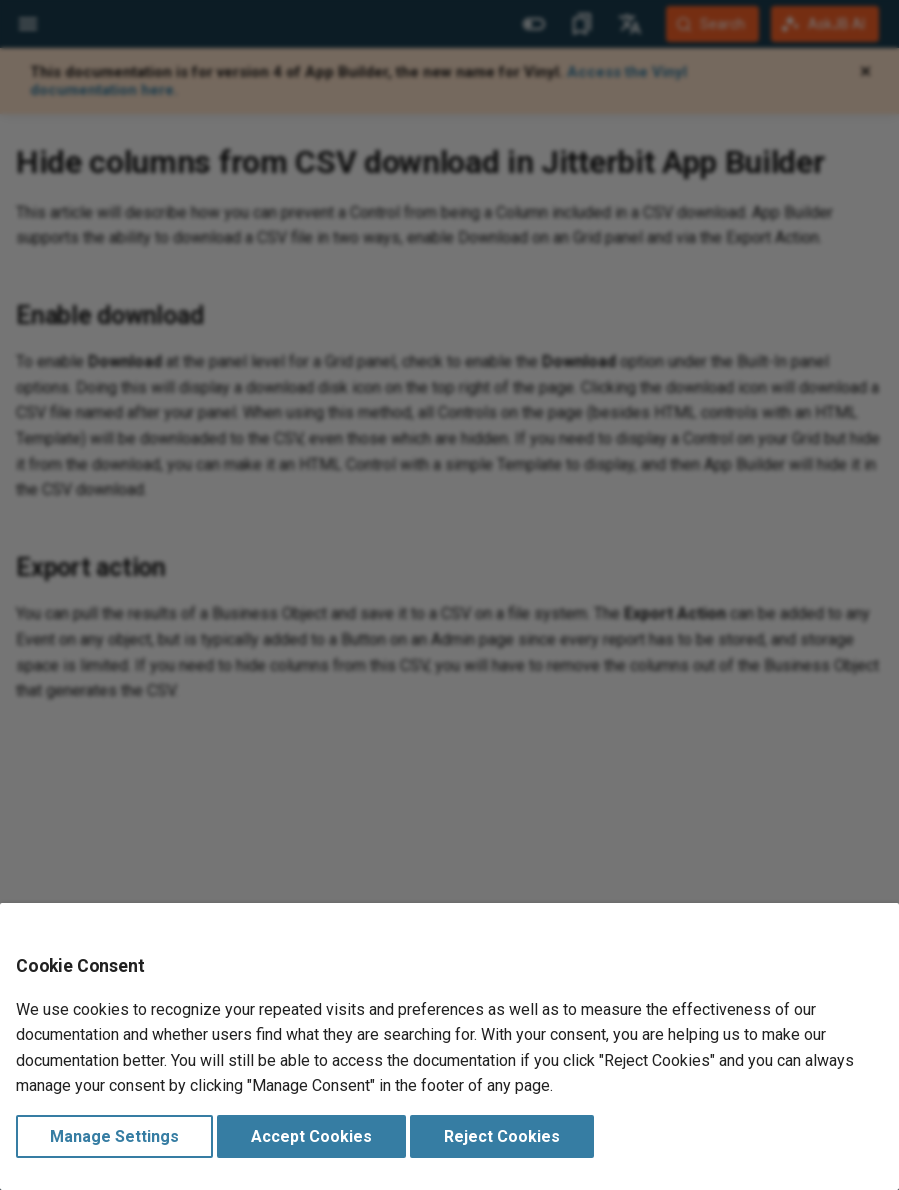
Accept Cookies (311, 1136)
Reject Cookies (502, 1136)
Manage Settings (114, 1136)
